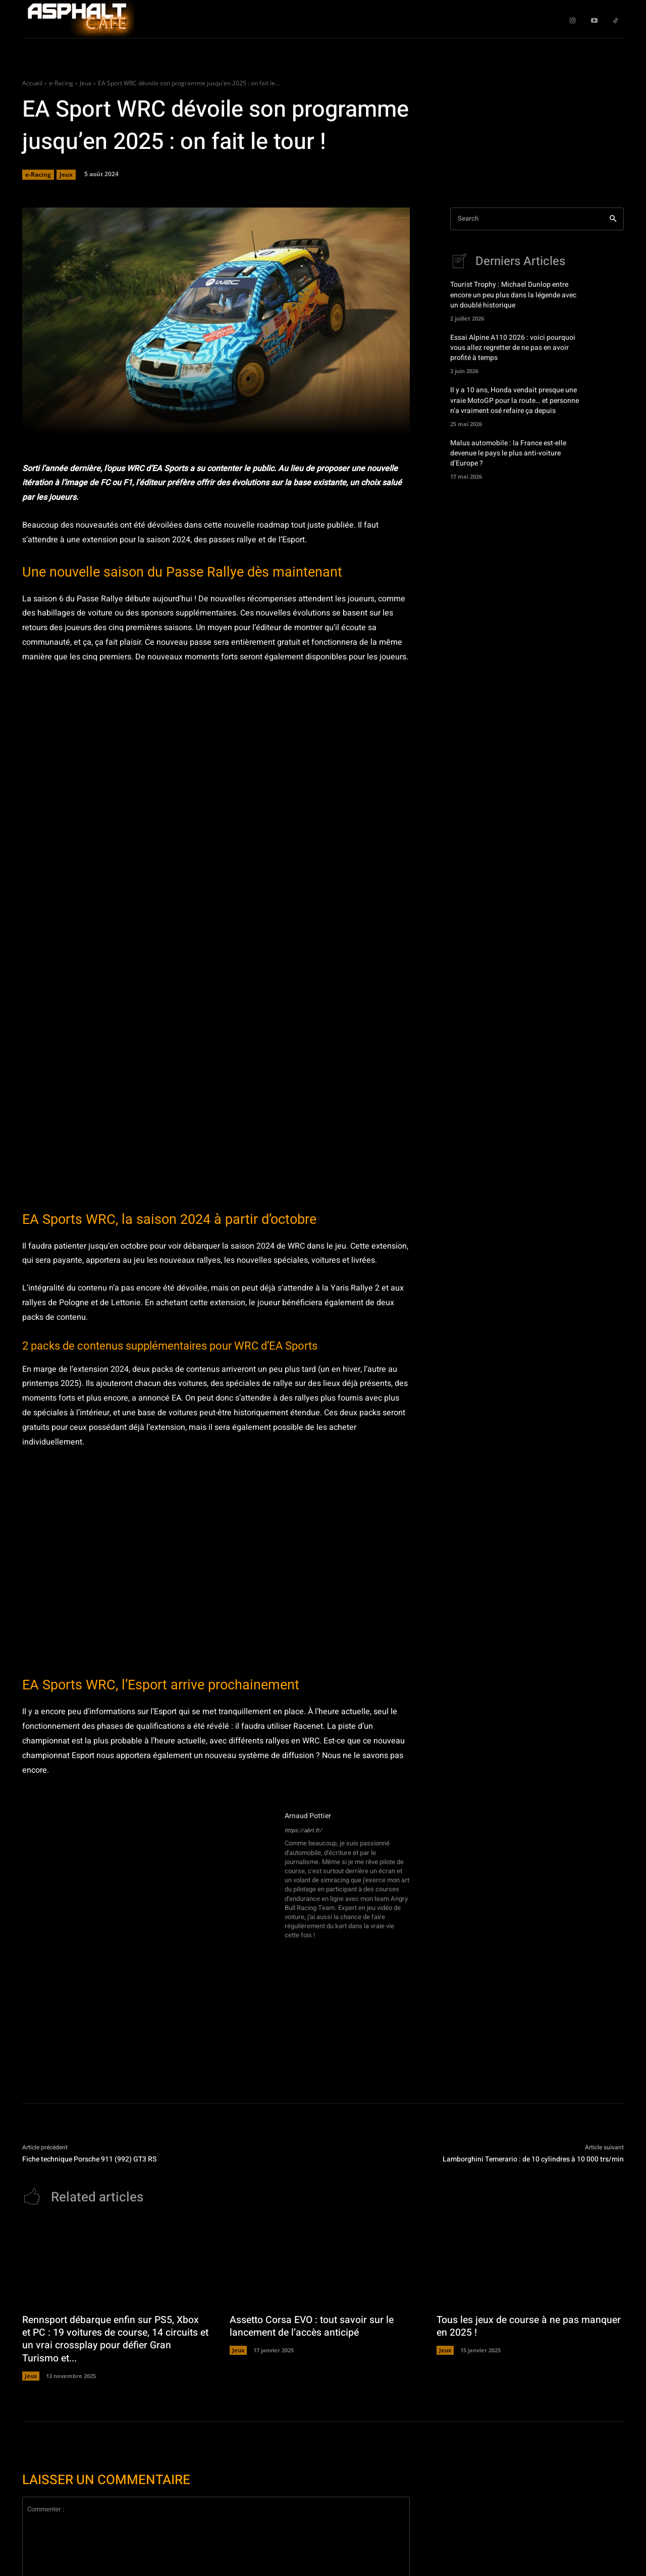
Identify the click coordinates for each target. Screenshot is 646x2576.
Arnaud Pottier (308, 1816)
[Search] (613, 219)
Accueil (32, 83)
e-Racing (61, 83)
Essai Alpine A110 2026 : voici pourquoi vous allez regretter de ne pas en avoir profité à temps (512, 350)
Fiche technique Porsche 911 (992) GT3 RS (89, 2159)
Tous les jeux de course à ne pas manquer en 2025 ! (509, 2327)
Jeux (85, 83)
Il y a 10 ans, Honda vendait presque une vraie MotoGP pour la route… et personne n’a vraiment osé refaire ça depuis (514, 404)
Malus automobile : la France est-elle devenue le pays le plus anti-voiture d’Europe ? (508, 458)
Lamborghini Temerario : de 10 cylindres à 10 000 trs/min (533, 2159)
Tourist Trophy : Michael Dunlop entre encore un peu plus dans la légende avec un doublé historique (513, 296)
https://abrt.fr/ (303, 1830)
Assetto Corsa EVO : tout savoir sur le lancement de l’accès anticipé (314, 2327)
